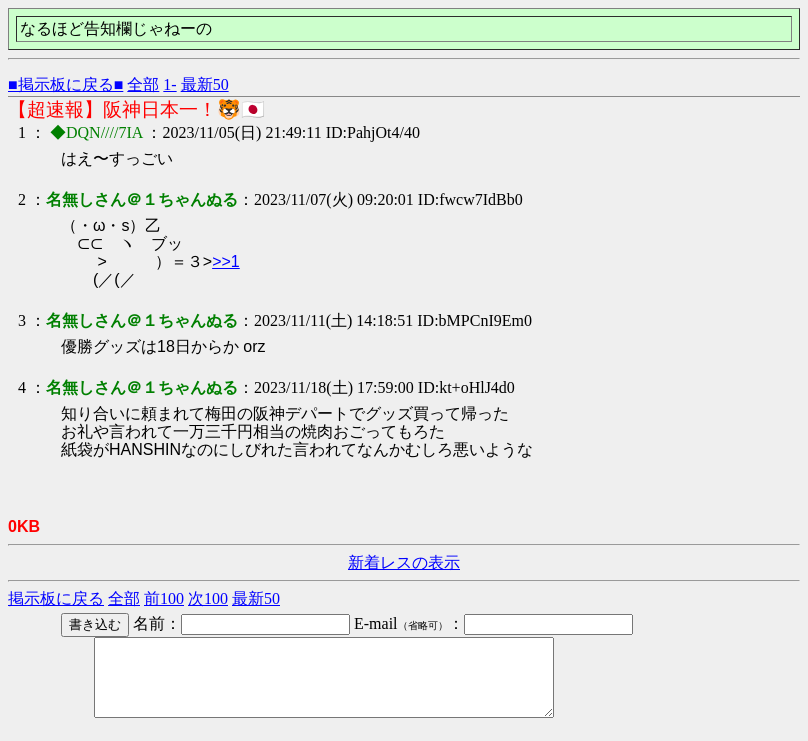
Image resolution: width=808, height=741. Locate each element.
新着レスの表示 (404, 562)
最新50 (205, 84)
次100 (208, 598)
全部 (143, 84)
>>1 (226, 261)
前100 (164, 598)
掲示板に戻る (56, 598)
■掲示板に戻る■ (65, 84)
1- (169, 84)
